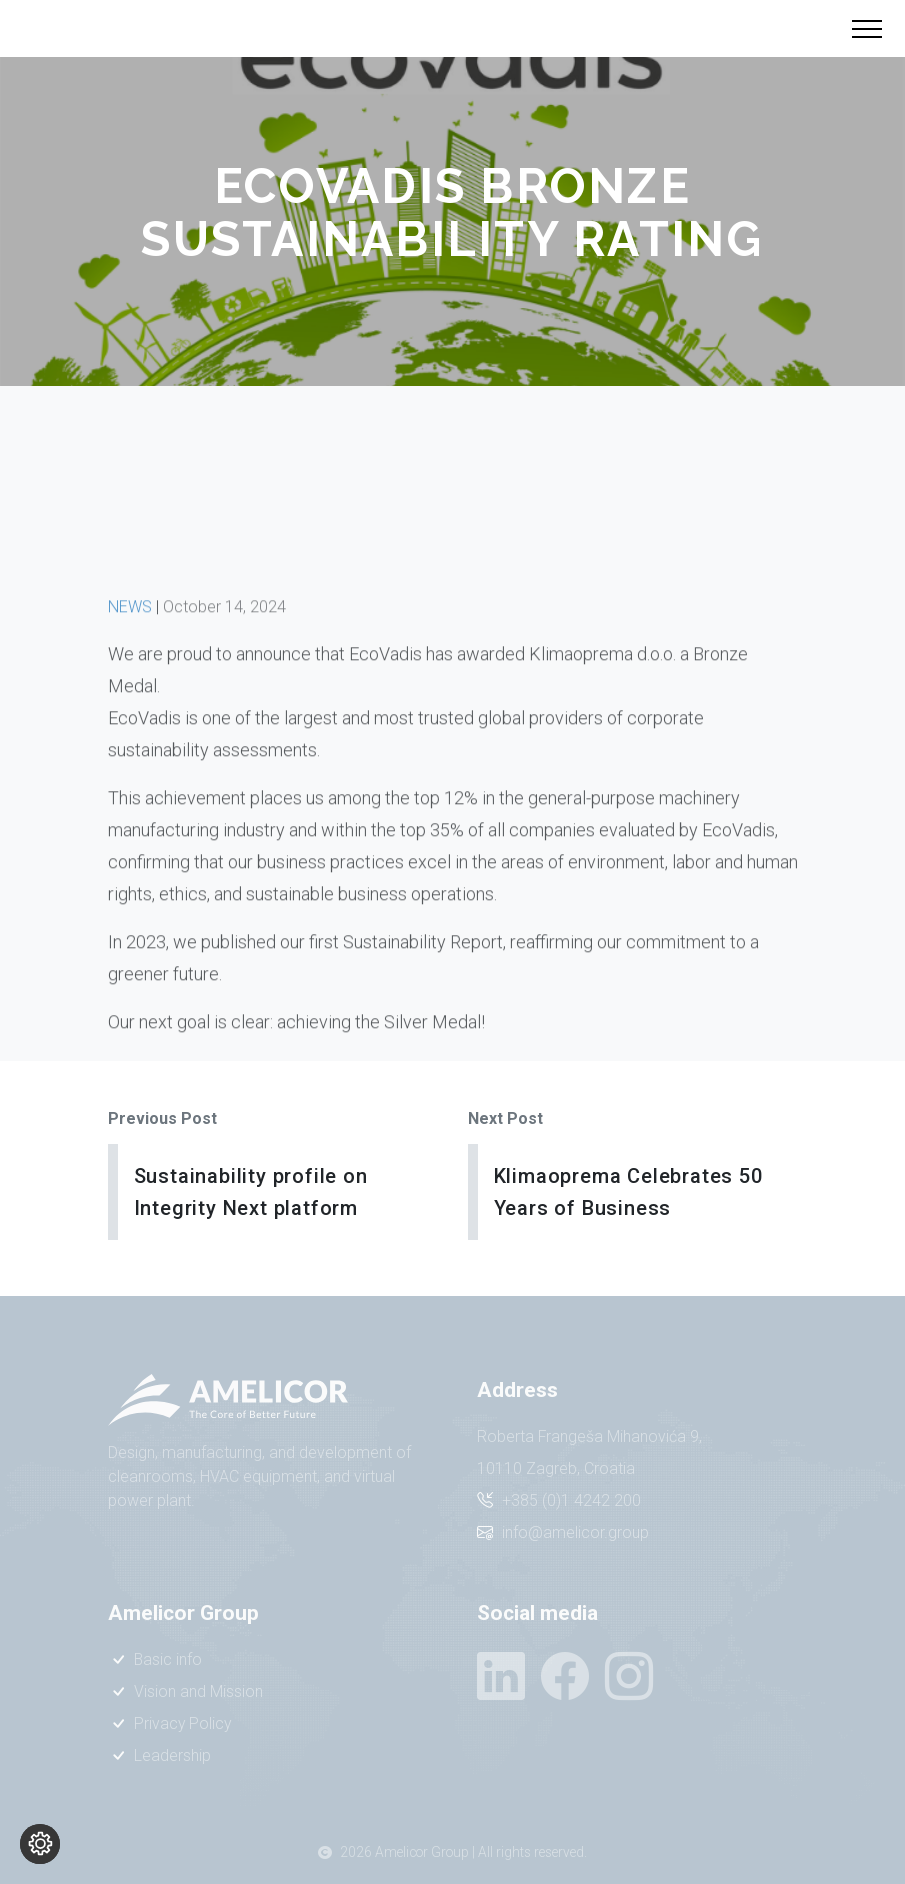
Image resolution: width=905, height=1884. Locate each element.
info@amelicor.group (575, 1532)
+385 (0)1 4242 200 (571, 1500)
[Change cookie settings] (40, 1844)
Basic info (168, 1659)
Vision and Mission (198, 1691)
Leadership (172, 1755)
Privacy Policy (182, 1723)
